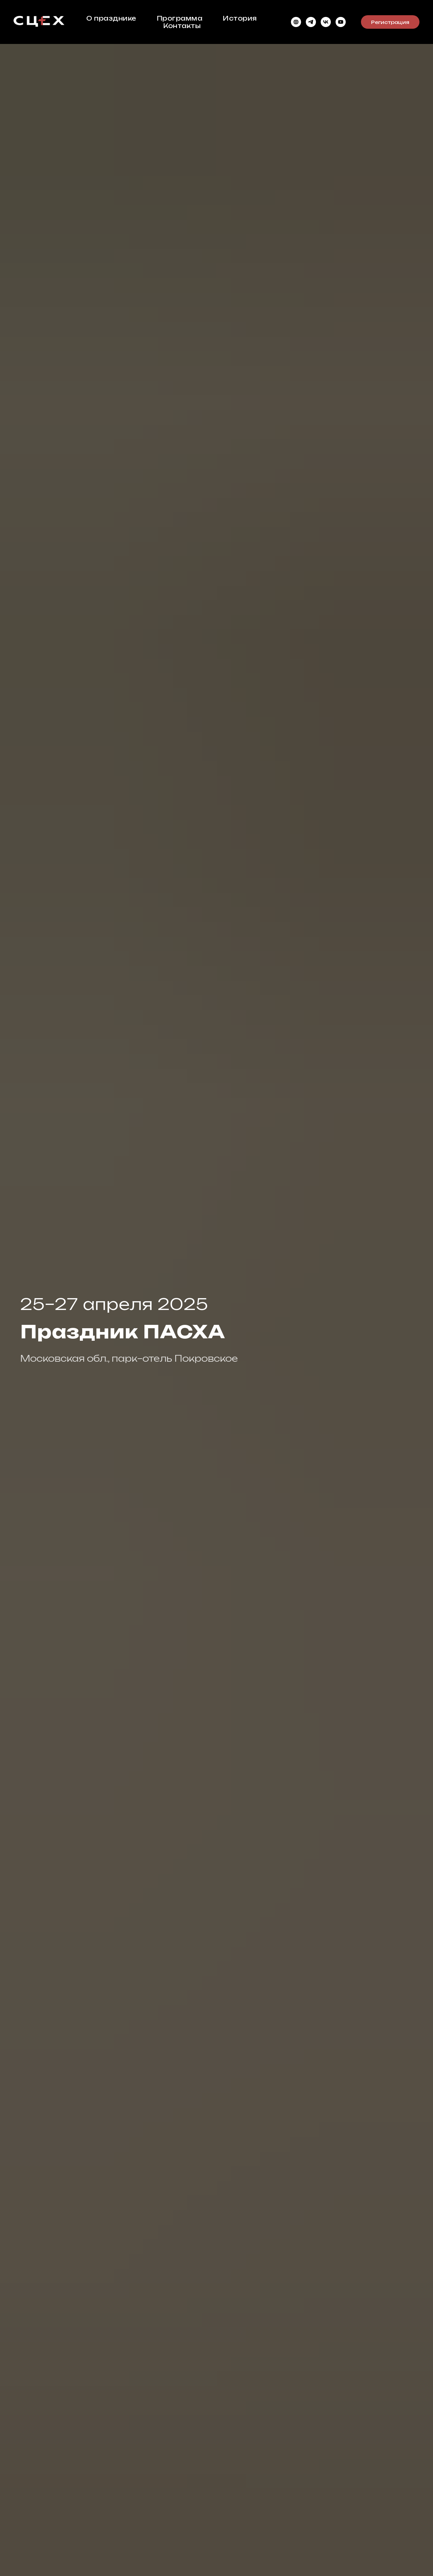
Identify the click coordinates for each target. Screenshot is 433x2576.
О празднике (111, 18)
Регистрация (390, 22)
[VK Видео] (326, 22)
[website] (296, 22)
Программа (180, 18)
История (240, 18)
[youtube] (341, 22)
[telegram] (311, 22)
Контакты (182, 25)
